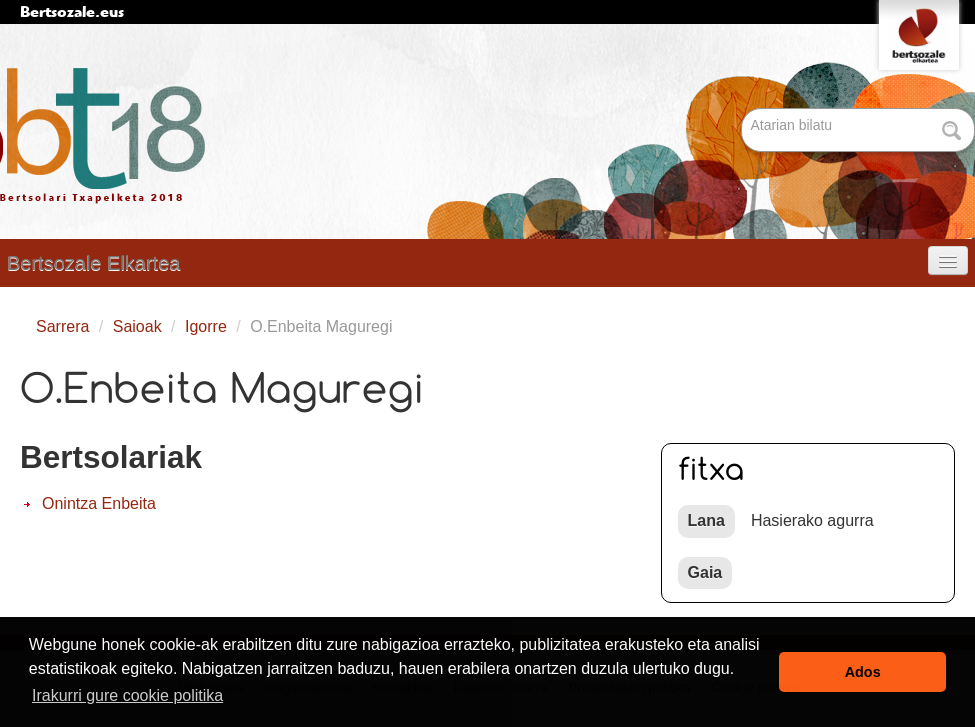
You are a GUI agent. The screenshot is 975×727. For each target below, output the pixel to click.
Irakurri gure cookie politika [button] (127, 695)
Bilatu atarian (743, 109)
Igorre (206, 326)
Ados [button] (863, 672)
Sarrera (62, 326)
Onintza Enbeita (99, 503)
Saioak (137, 326)
